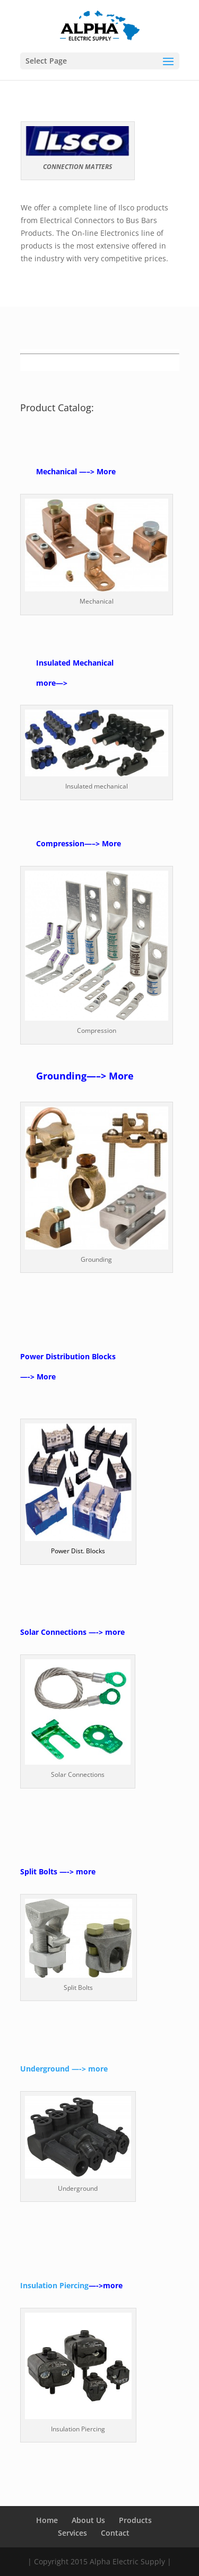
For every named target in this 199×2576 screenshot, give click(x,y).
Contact (115, 2533)
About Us (88, 2520)
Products (135, 2520)
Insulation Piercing (54, 2285)
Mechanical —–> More (76, 471)
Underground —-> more (64, 2069)
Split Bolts (38, 1871)
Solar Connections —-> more (72, 1632)
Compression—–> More (78, 843)
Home (47, 2520)
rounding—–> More (88, 1075)
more (46, 683)
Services (72, 2533)
